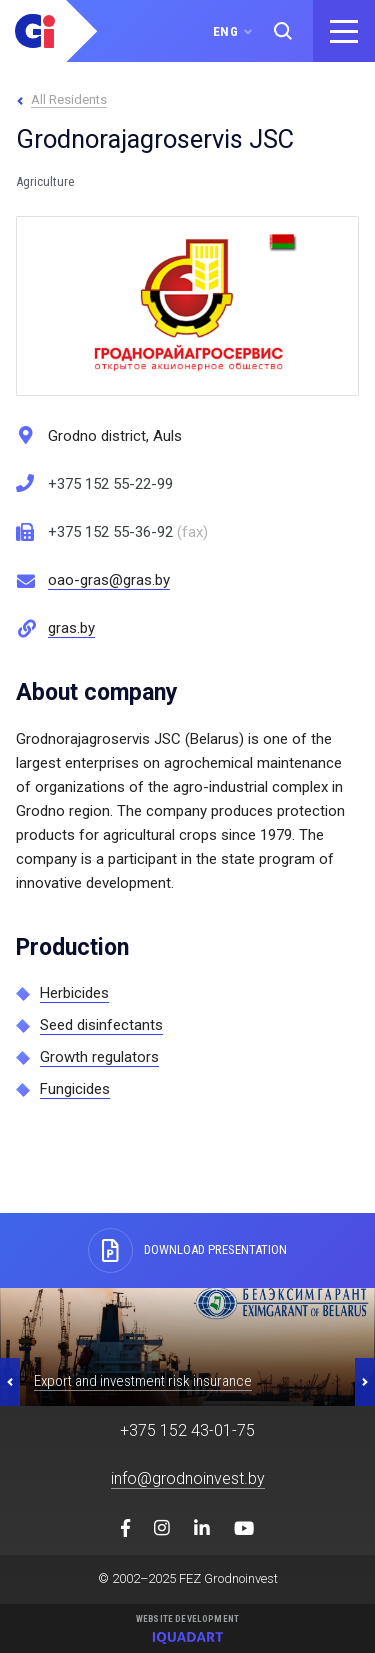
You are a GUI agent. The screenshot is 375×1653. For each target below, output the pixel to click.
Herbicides (74, 993)
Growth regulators (99, 1057)
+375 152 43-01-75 (187, 1430)
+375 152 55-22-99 (110, 484)
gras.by (71, 628)
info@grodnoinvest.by (188, 1478)
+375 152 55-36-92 (128, 532)
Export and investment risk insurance (143, 1381)
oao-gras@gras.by (109, 580)
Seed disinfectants (101, 1025)
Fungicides (75, 1089)
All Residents (69, 99)
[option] (187, 1347)
